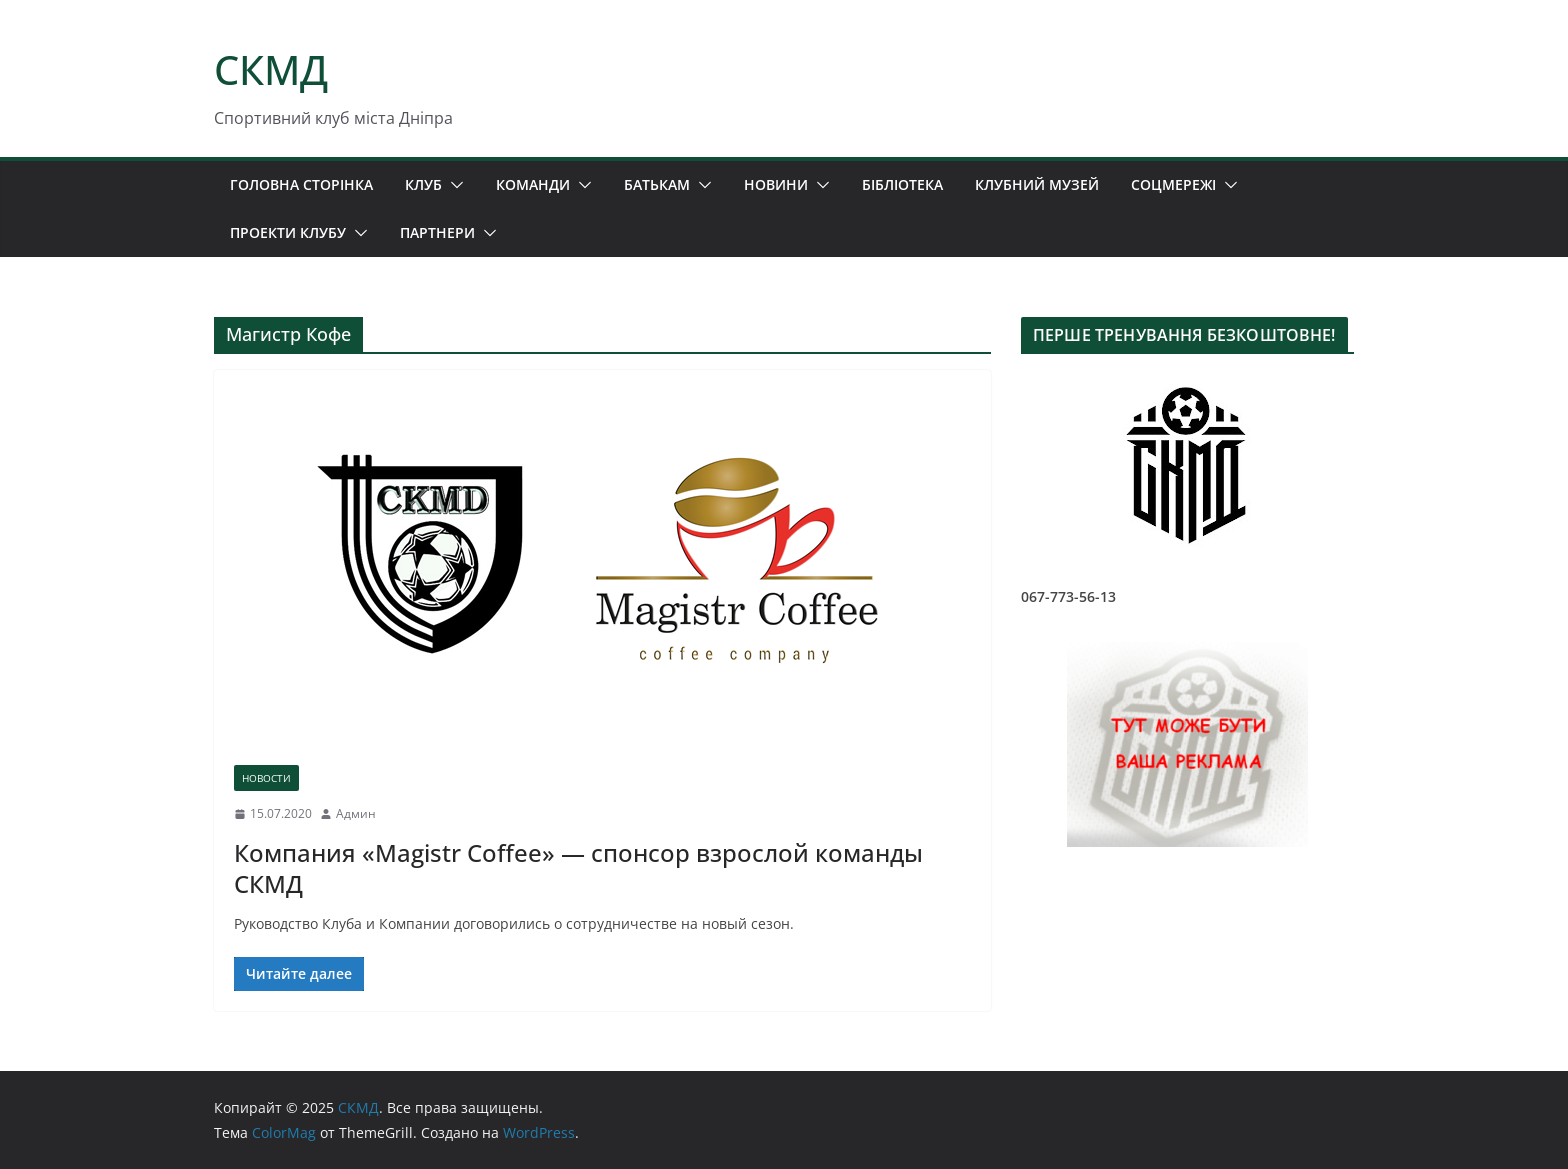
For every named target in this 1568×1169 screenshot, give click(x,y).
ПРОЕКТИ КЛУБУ (288, 232)
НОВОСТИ (266, 778)
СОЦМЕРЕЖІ (1173, 184)
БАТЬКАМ (657, 184)
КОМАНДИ (533, 184)
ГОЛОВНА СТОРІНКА (301, 184)
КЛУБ (423, 184)
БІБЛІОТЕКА (902, 184)
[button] (453, 185)
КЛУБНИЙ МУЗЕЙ (1037, 184)
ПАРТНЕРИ (437, 232)
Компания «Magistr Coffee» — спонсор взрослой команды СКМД (578, 868)
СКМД (271, 69)
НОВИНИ (776, 184)
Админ (356, 813)
